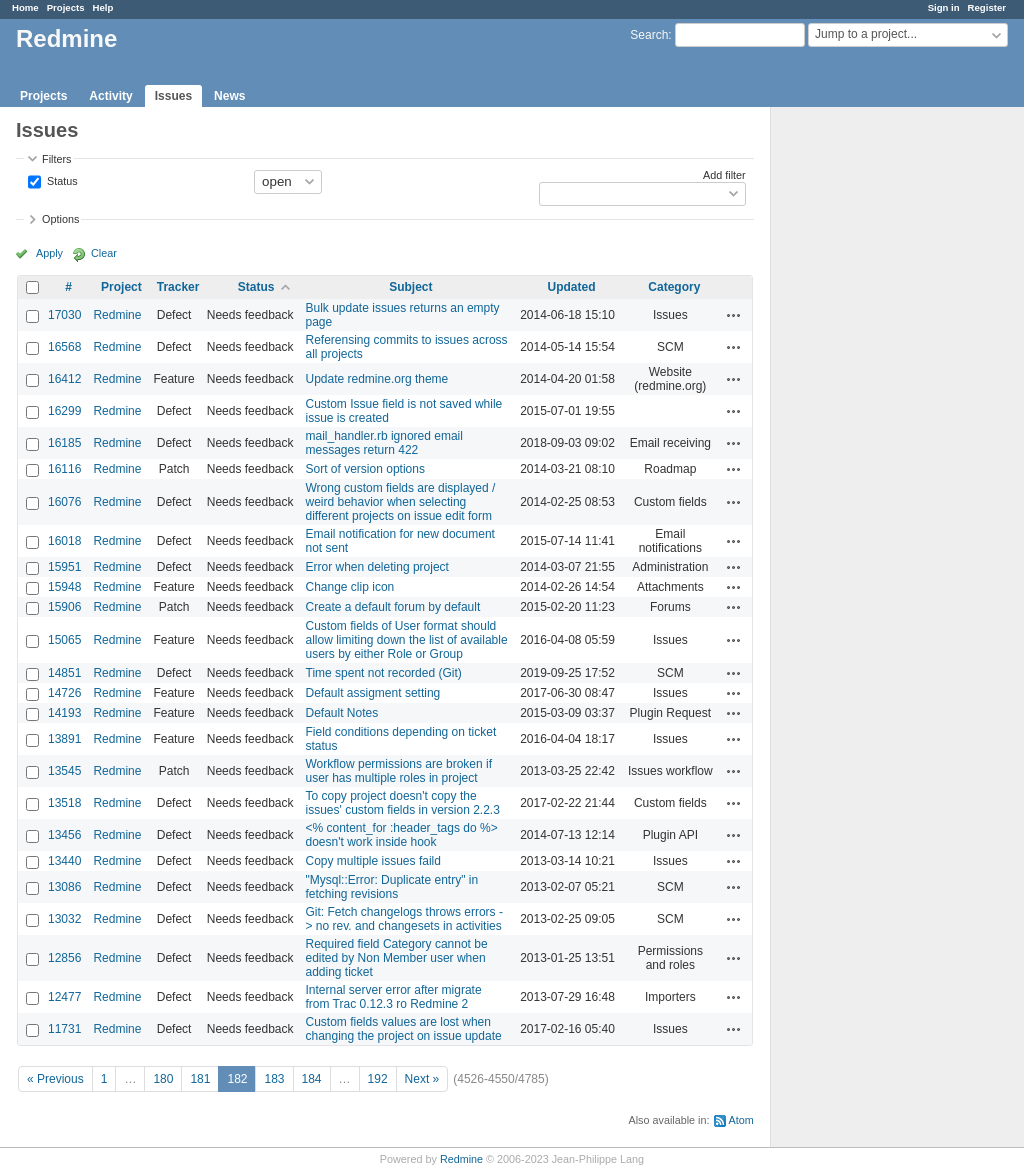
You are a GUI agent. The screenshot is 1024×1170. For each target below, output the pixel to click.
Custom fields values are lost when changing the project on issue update (404, 1029)
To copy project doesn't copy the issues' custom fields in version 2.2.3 (403, 803)
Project (121, 287)
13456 (64, 835)
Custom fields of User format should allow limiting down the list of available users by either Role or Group (407, 640)
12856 (64, 958)
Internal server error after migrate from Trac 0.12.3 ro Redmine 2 (394, 997)
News (229, 96)
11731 (64, 1029)
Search (649, 35)
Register (987, 7)
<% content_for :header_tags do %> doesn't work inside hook (402, 835)
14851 (64, 673)
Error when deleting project (377, 567)
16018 (64, 541)
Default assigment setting (373, 693)
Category (674, 287)
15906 (64, 607)
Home (25, 7)
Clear (104, 253)
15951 (64, 567)
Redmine (117, 315)
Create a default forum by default (393, 607)
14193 (64, 713)
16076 (64, 502)
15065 (64, 640)
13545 (64, 771)
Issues (173, 96)
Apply (49, 253)
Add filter (724, 175)
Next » (422, 1079)
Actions (734, 315)
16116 (64, 469)
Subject (410, 287)
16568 (64, 347)
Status (61, 180)
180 (163, 1079)
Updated (572, 287)
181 (200, 1079)
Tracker (178, 287)
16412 (64, 379)
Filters (56, 159)
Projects (66, 7)
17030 (64, 315)
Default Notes (342, 713)
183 (274, 1079)
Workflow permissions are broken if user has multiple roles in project (399, 771)
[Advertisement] (871, 421)
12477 (64, 997)
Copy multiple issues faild (373, 861)
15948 (64, 587)
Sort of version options (365, 469)
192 (378, 1079)
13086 (64, 887)
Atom (741, 1120)
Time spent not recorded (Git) (384, 673)
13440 (64, 861)
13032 (64, 919)
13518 (64, 803)
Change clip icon (350, 587)
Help (103, 7)
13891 (64, 739)
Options (60, 219)
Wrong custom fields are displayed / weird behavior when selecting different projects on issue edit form (401, 502)
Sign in (944, 7)
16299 (64, 411)
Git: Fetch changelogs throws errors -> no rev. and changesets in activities (404, 919)
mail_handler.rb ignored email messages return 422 (384, 443)
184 (312, 1079)
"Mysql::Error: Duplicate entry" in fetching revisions (392, 887)
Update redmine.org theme (377, 379)
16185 (64, 443)
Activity (110, 96)
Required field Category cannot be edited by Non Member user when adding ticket (397, 958)
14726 (64, 693)
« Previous (55, 1079)
